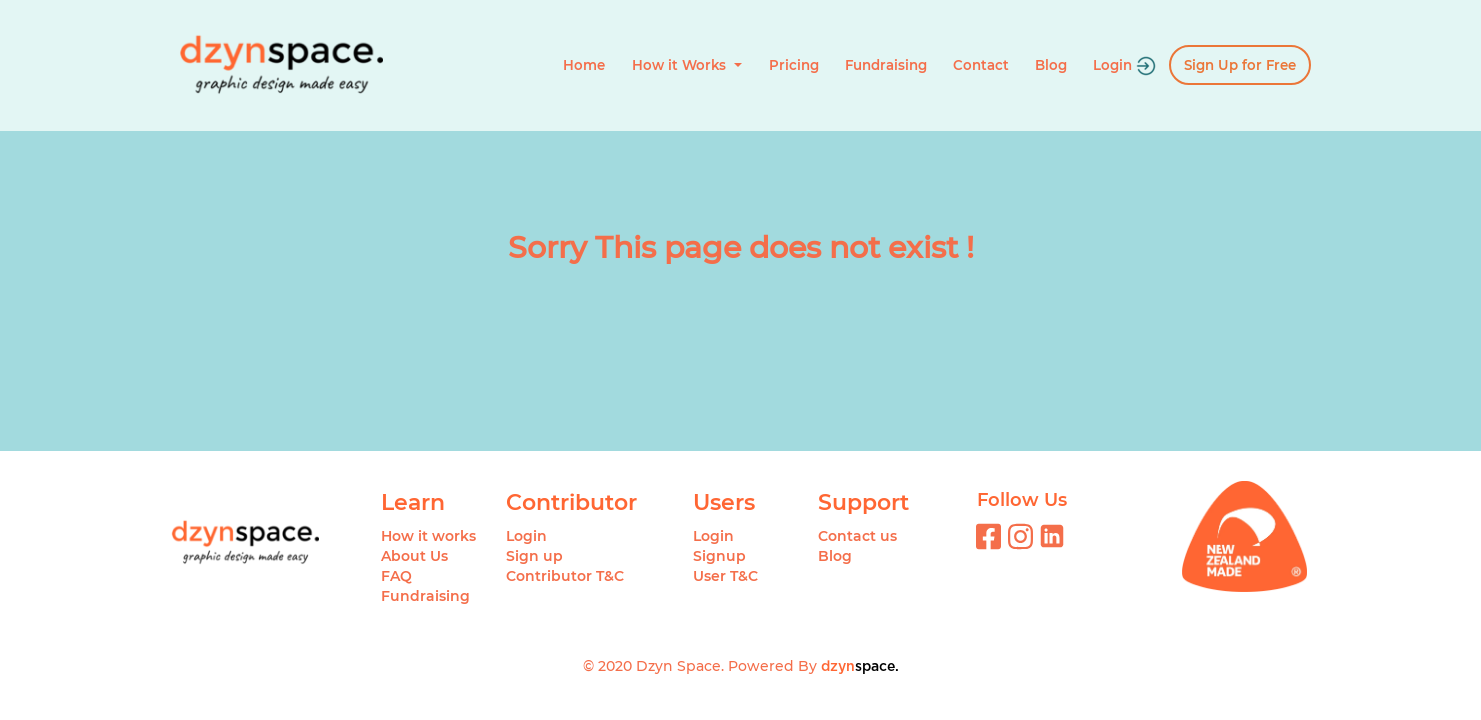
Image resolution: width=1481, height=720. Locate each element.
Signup (719, 556)
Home (584, 65)
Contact (981, 65)
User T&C (725, 576)
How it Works (681, 65)
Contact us (857, 536)
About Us (414, 556)
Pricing (794, 65)
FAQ (396, 576)
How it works (428, 536)
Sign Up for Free (1240, 65)
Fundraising (886, 65)
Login (1124, 66)
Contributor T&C (565, 576)
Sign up (534, 556)
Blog (1051, 65)
